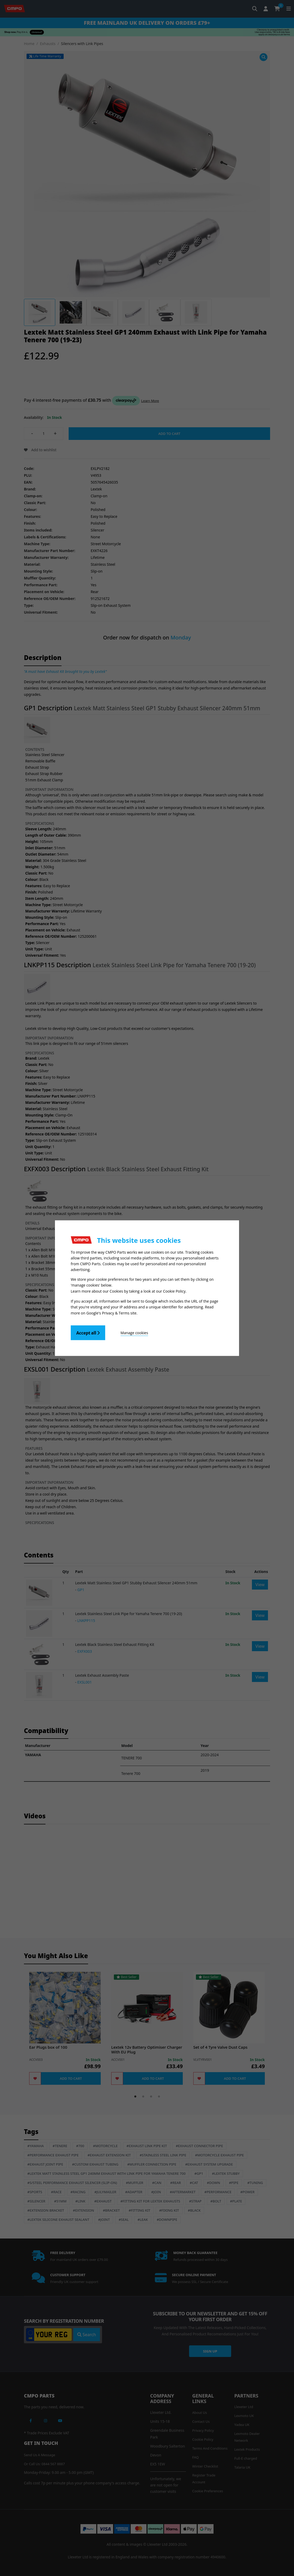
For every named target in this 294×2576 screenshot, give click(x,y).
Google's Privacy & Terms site (111, 1312)
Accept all (88, 1332)
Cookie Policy (174, 1291)
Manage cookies (134, 1331)
